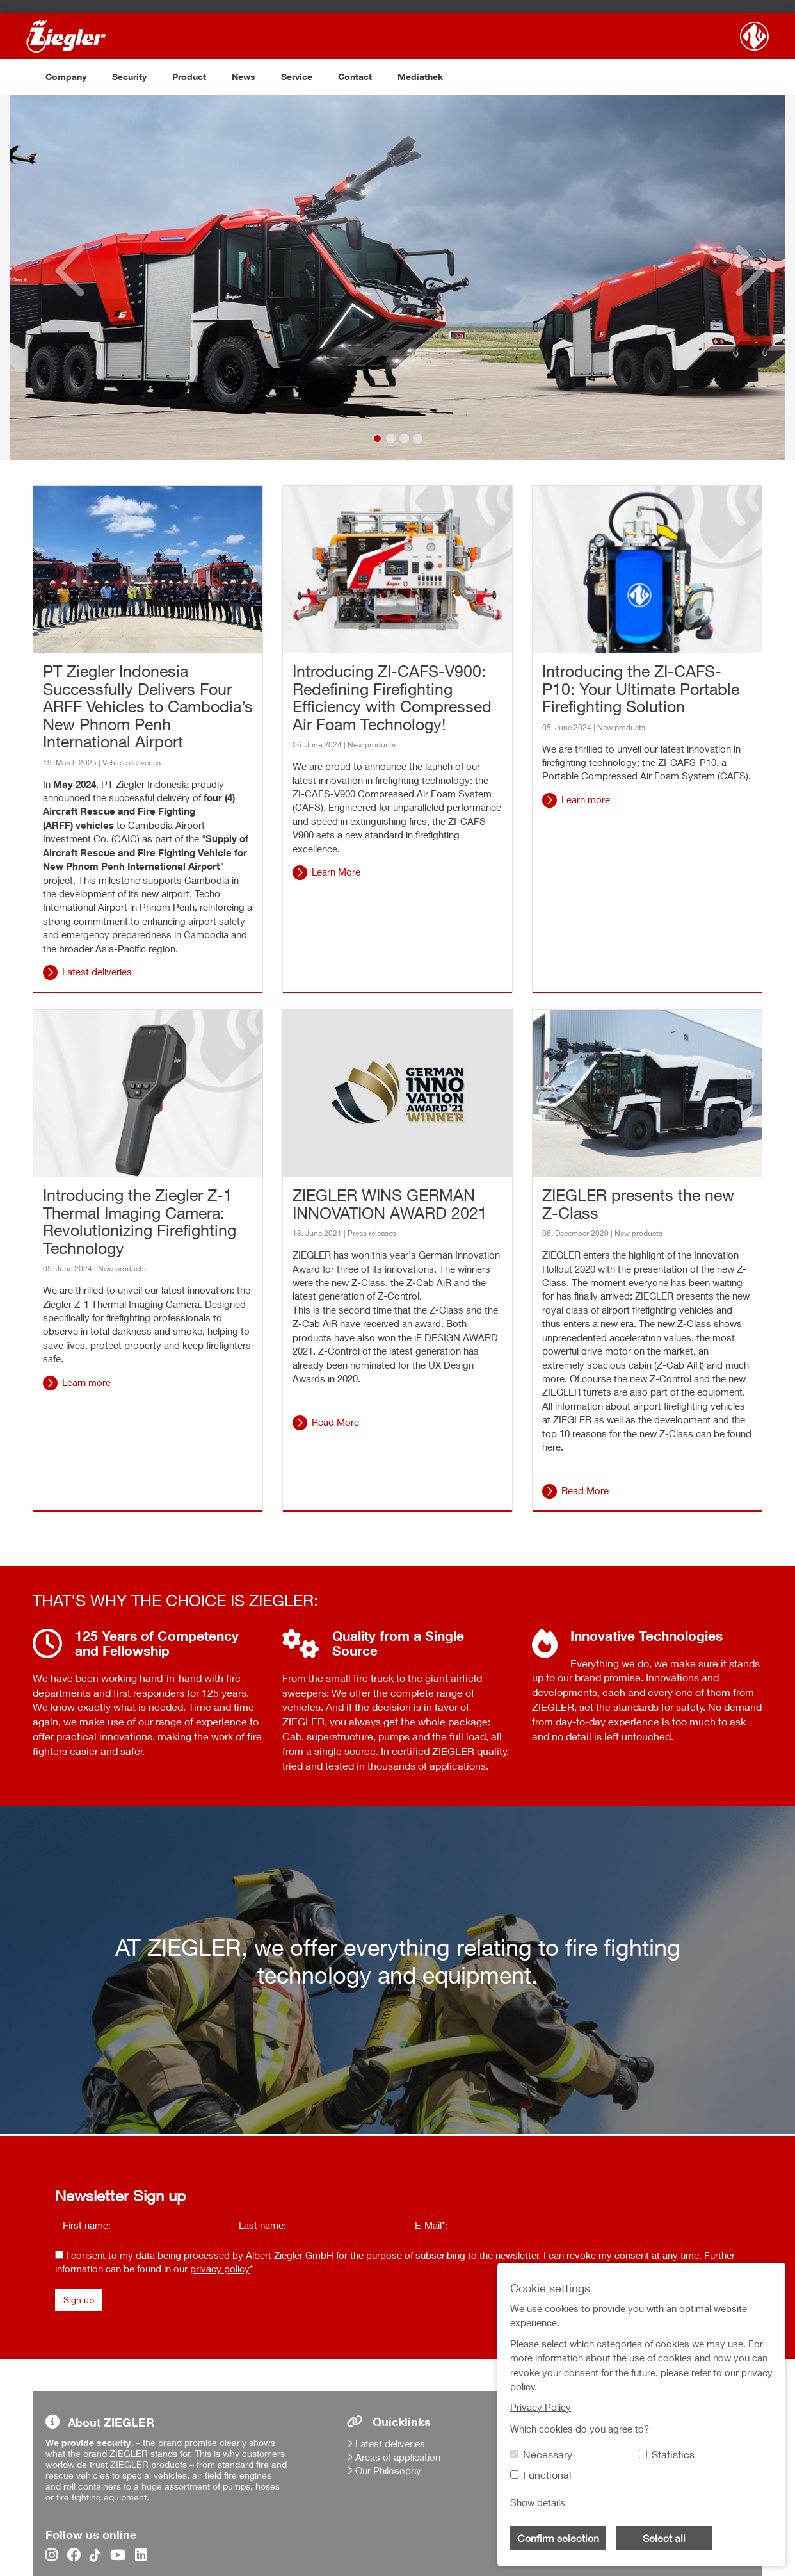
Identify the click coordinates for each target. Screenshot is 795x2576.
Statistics (673, 2454)
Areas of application (397, 2457)
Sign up (78, 2299)
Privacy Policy (540, 2407)
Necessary (547, 2454)
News (243, 76)
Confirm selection (558, 2538)
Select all (664, 2538)
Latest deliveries (97, 971)
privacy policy (220, 2268)
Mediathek (420, 76)
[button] (59, 277)
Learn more (585, 799)
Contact (355, 76)
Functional (547, 2475)
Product (189, 76)
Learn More (336, 871)
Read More (335, 1422)
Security (129, 76)
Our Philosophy (388, 2470)
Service (296, 76)
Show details (537, 2502)
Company (65, 76)
